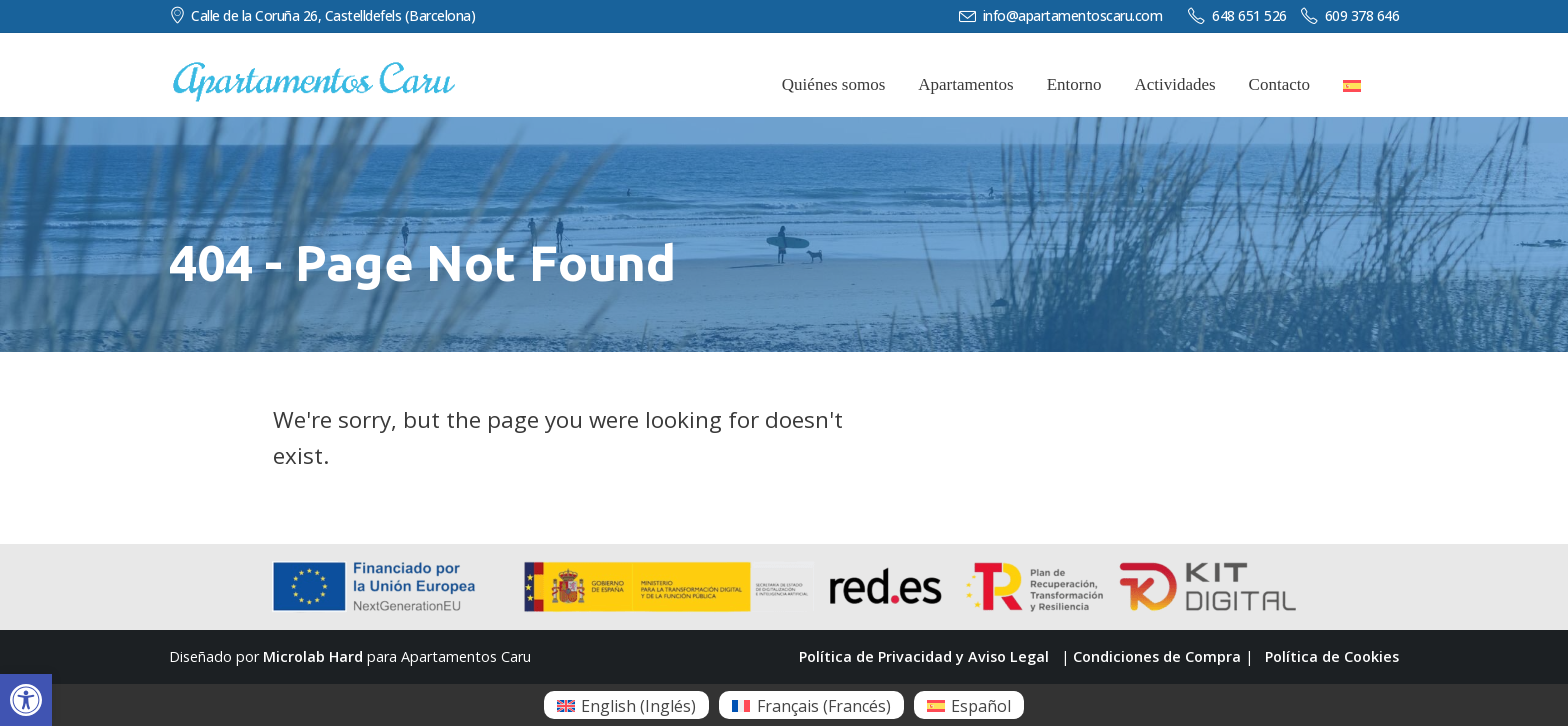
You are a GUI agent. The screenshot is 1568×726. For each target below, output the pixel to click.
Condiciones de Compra (1157, 656)
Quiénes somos (833, 84)
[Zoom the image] (314, 71)
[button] (26, 700)
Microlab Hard (313, 656)
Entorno (1074, 84)
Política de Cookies (1332, 656)
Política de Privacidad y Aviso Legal (924, 656)
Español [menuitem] (981, 706)
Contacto (1279, 84)
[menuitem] (626, 705)
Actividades (1174, 84)
